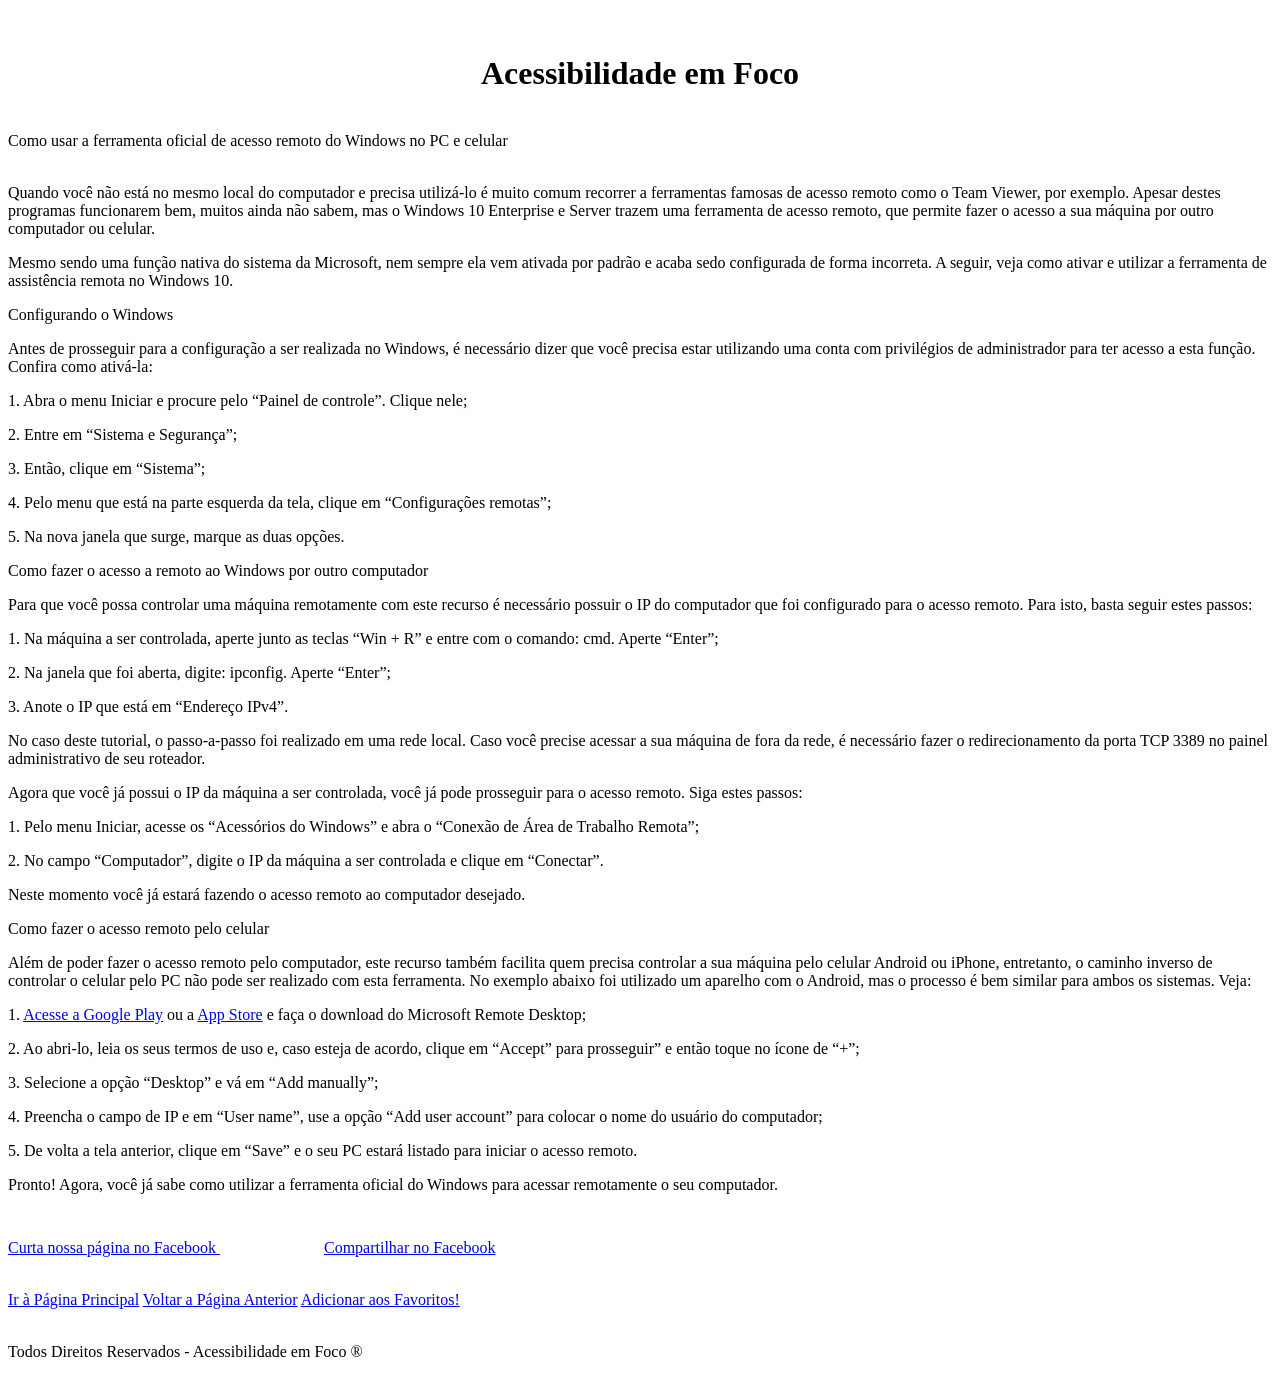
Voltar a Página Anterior (220, 1299)
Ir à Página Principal (73, 1299)
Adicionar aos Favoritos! (380, 1299)
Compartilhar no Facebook (410, 1247)
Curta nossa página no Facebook (114, 1247)
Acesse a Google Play (93, 1014)
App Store (229, 1014)
